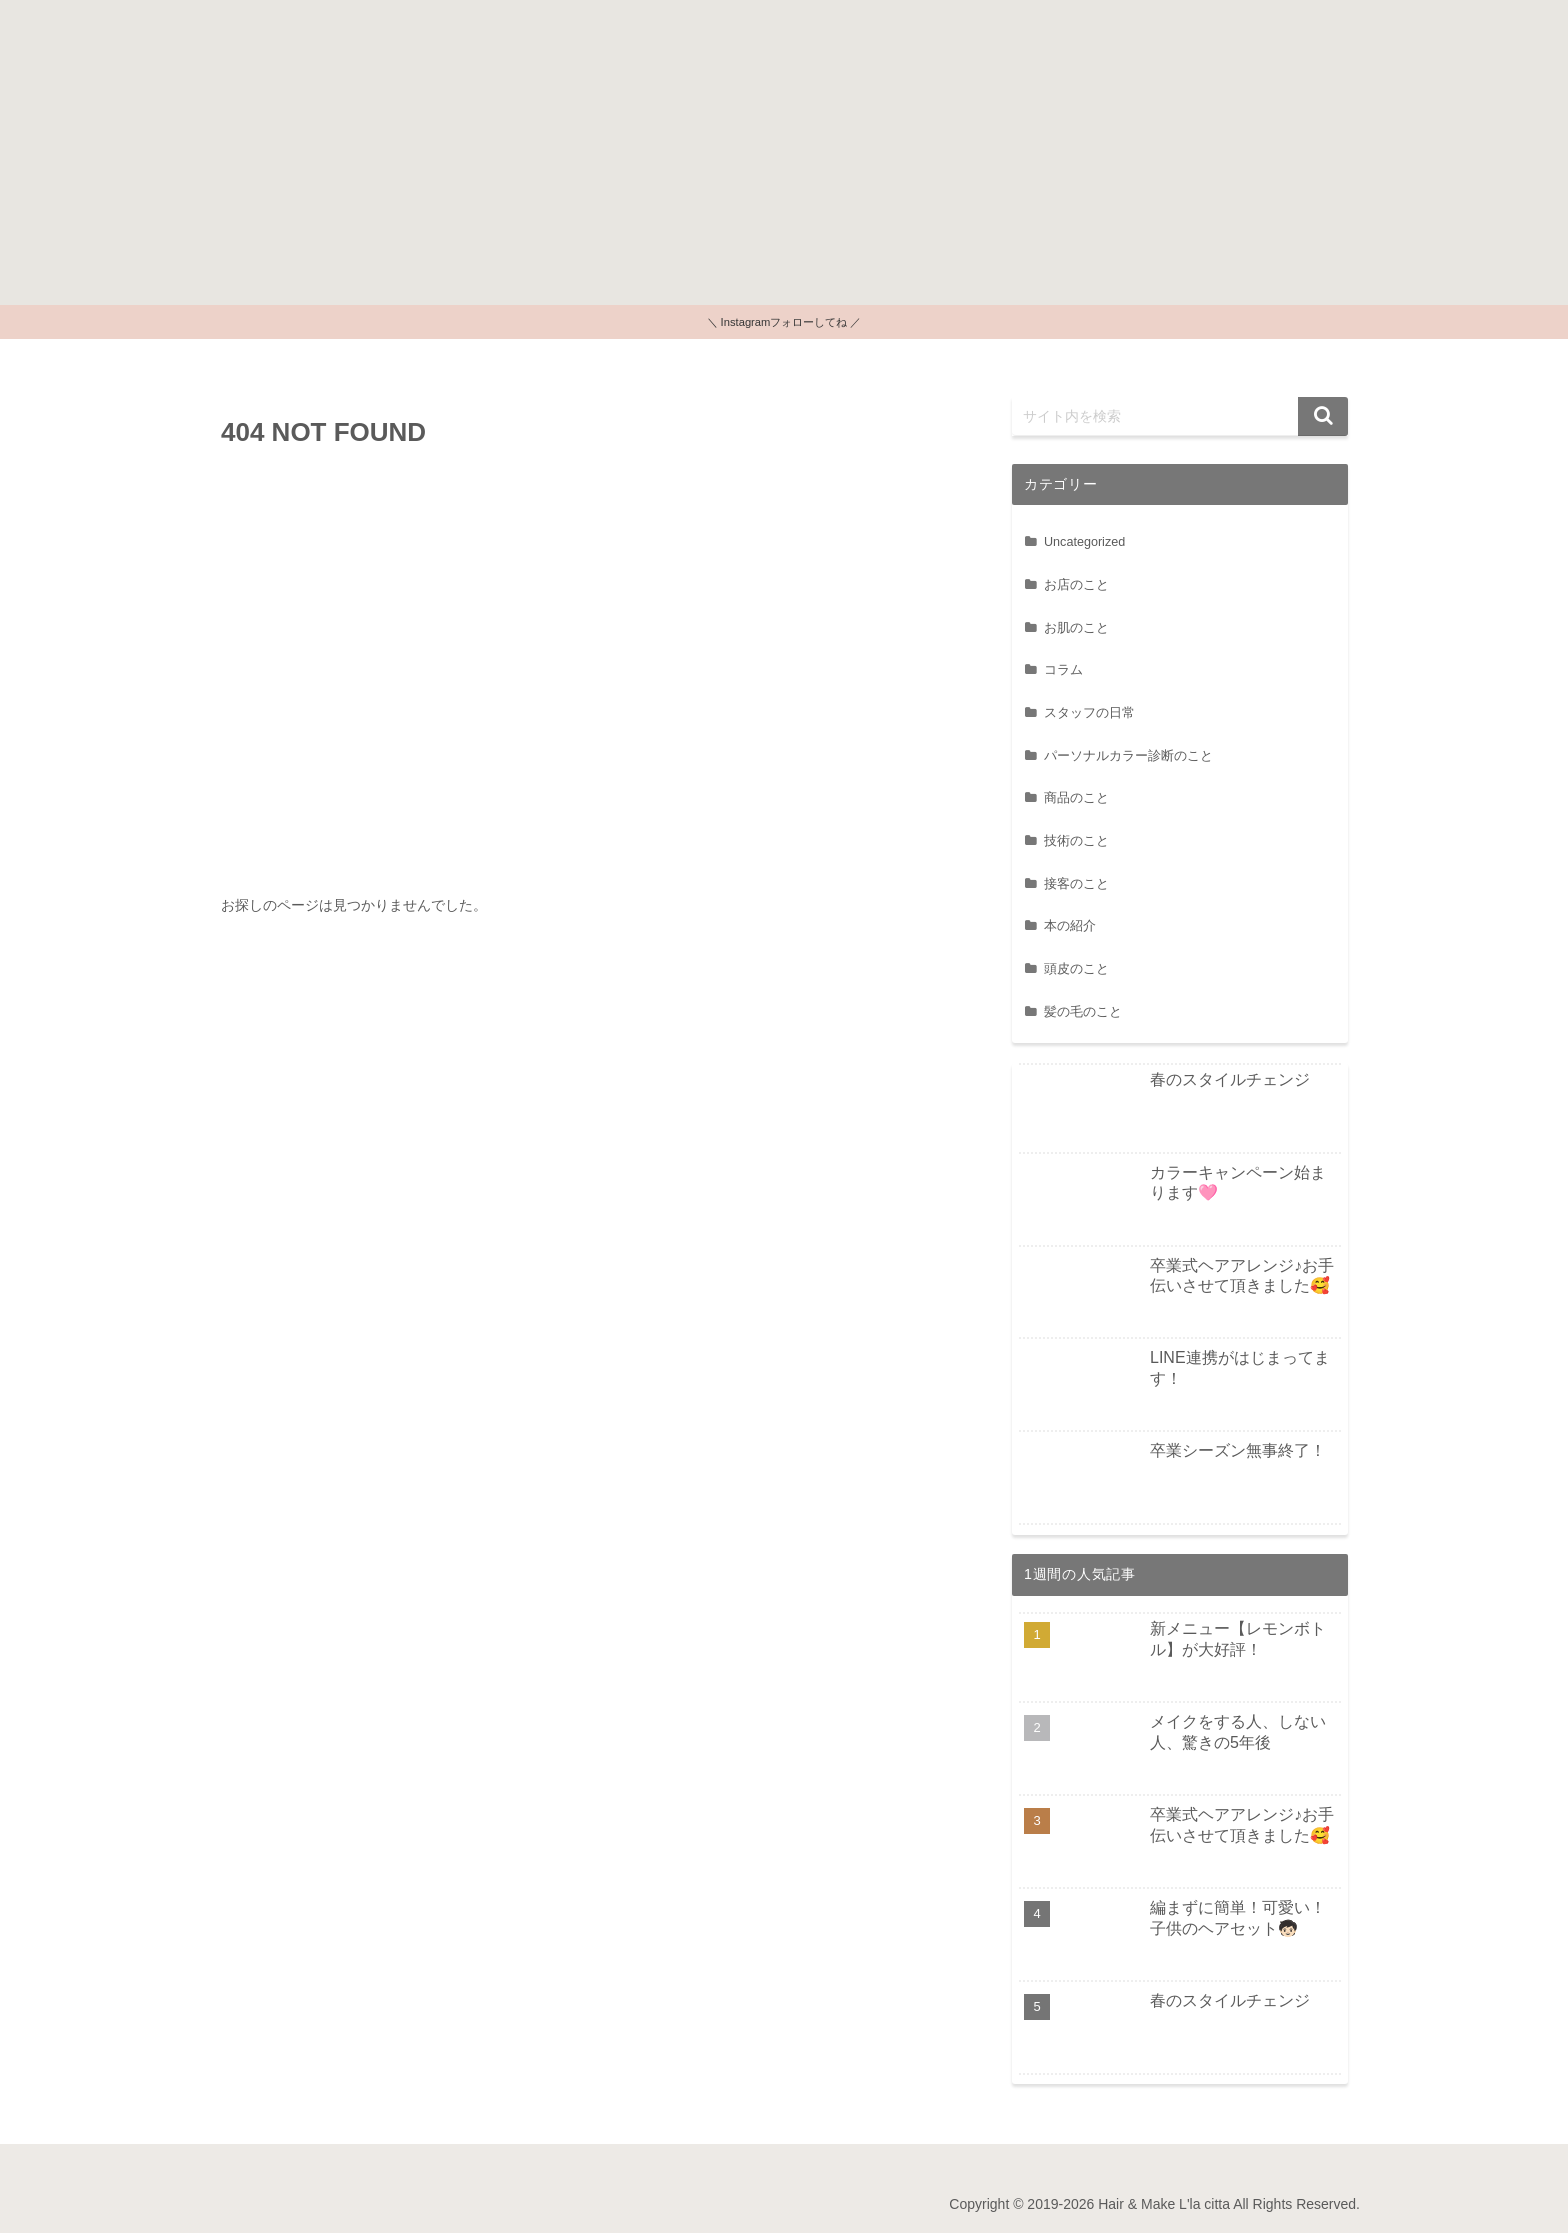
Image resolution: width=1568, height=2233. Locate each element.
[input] (1180, 416)
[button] (1323, 416)
